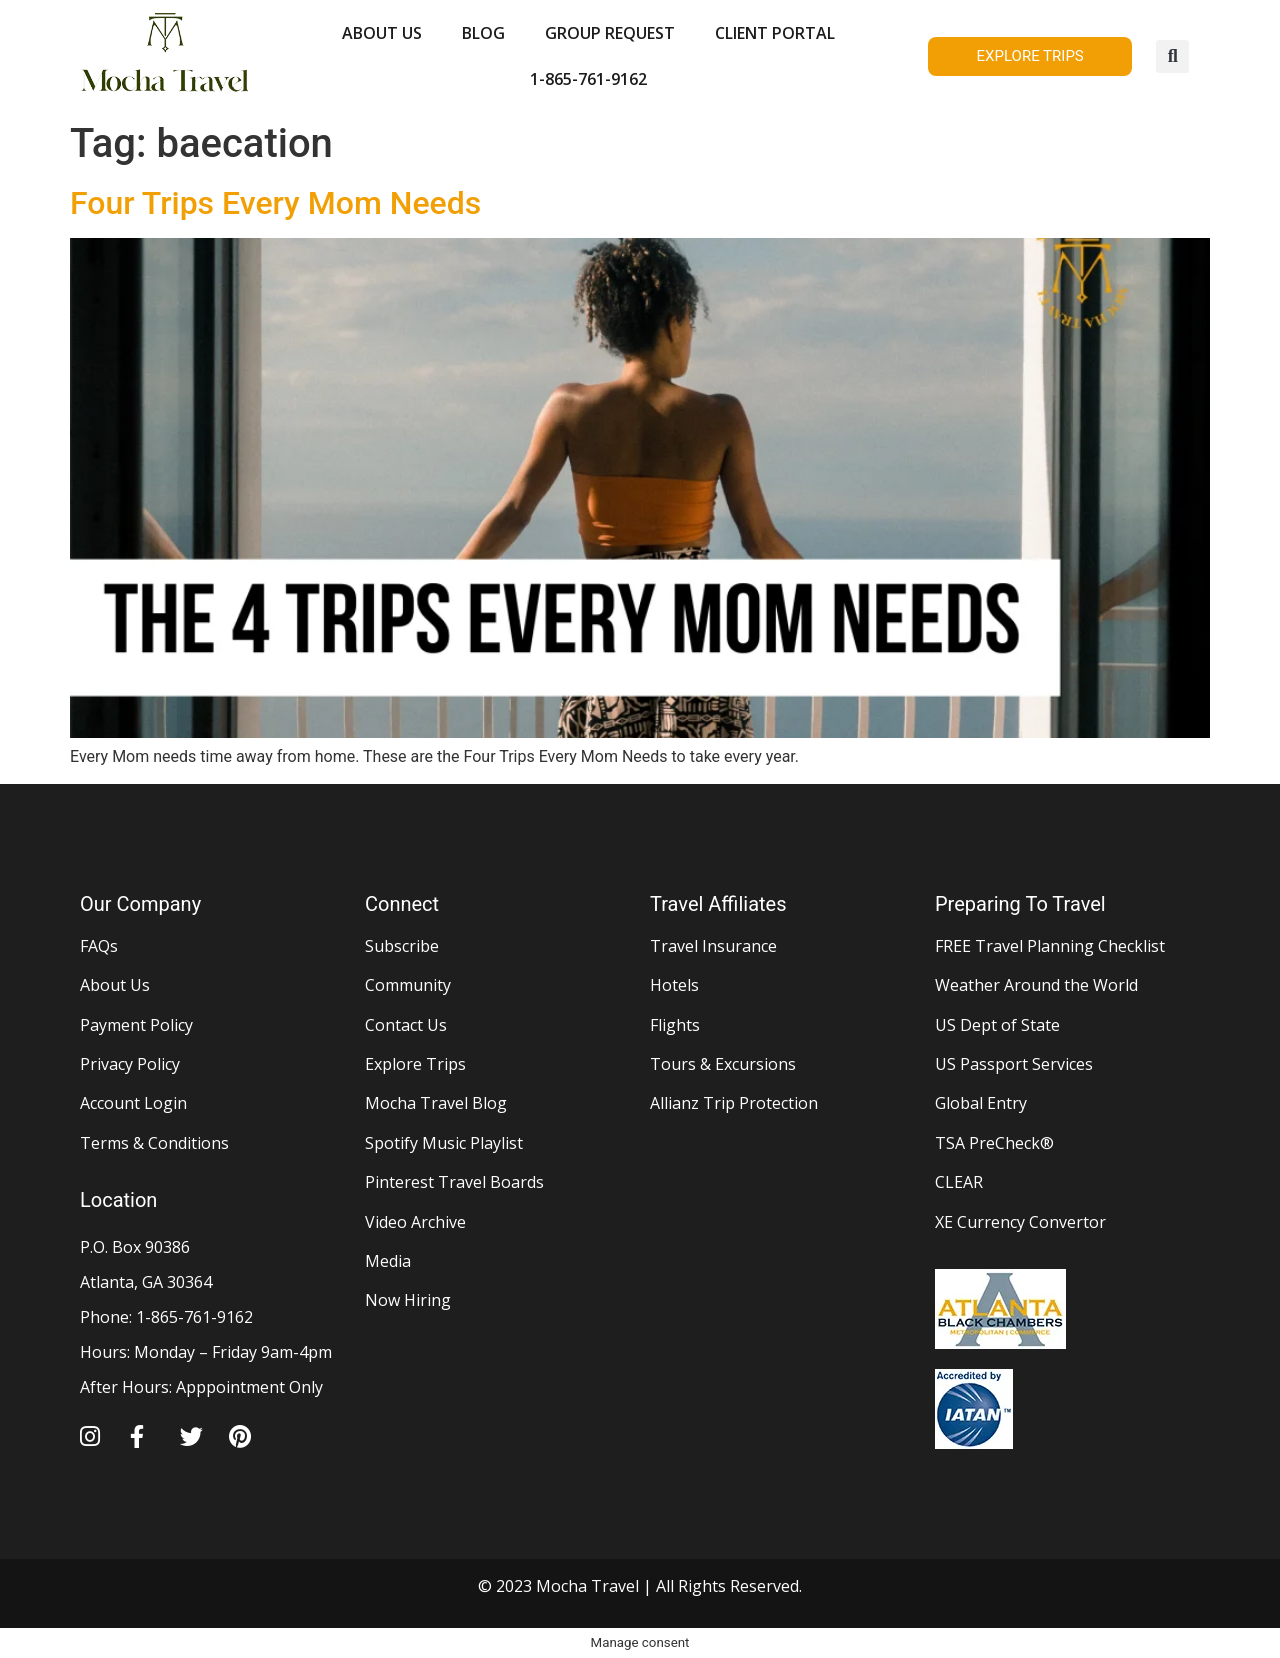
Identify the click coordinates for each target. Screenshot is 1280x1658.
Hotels (674, 985)
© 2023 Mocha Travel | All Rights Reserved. (640, 1586)
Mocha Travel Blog (436, 1103)
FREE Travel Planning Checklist (1050, 946)
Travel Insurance (713, 946)
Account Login (133, 1103)
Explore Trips (415, 1064)
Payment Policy (136, 1025)
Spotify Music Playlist (444, 1143)
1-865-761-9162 (588, 79)
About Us (115, 985)
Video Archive (415, 1222)
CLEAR (959, 1182)
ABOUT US (382, 33)
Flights (675, 1025)
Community (408, 985)
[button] (1172, 56)
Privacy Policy (130, 1064)
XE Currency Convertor (1020, 1222)
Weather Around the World (1036, 985)
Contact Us (406, 1025)
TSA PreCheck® (994, 1143)
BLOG (483, 33)
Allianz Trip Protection (734, 1103)
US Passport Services (1014, 1064)
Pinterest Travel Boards (454, 1182)
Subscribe (402, 946)
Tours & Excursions (723, 1064)
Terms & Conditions (154, 1143)
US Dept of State (997, 1025)
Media (388, 1261)
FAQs (99, 946)
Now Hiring (408, 1300)
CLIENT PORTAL (775, 33)
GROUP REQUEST (610, 33)
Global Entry (981, 1103)
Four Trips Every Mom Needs (275, 203)
